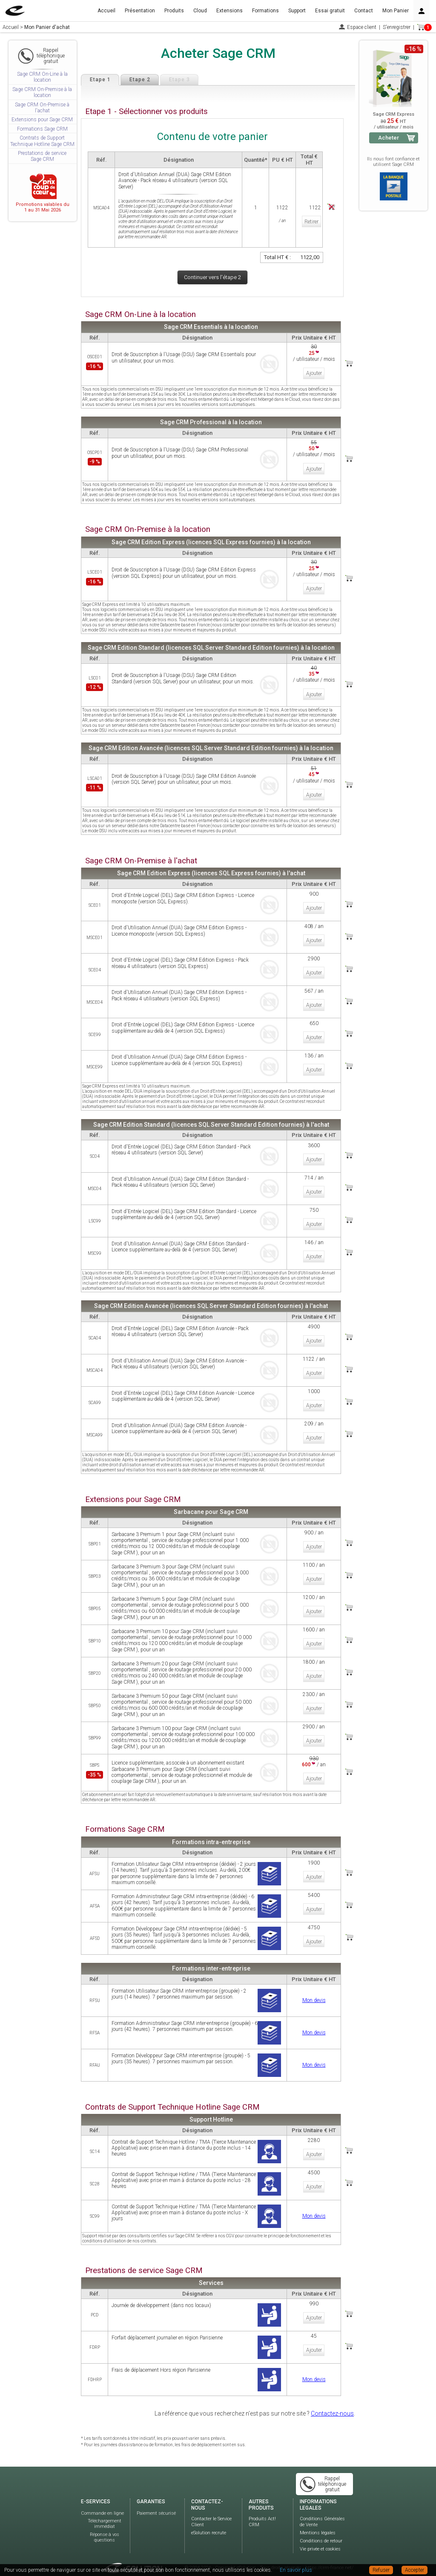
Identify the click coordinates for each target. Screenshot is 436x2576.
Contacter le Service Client (211, 2508)
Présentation (140, 11)
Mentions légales (318, 2519)
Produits (174, 11)
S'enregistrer (396, 27)
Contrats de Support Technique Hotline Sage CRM (42, 141)
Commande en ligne (102, 2500)
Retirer (311, 220)
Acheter (388, 137)
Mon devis (314, 1987)
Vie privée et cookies (320, 2536)
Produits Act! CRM (262, 2508)
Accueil (106, 11)
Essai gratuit (330, 11)
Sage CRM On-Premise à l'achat (42, 108)
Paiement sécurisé (156, 2500)
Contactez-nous (332, 2400)
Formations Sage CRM (42, 129)
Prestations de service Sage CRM (42, 156)
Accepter (414, 2570)
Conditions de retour (321, 2527)
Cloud (200, 11)
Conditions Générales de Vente (322, 2508)
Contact (363, 11)
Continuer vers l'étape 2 (212, 277)
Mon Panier (395, 11)
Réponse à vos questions (104, 2524)
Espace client (361, 27)
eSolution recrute (208, 2519)
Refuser (381, 2570)
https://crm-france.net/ (329, 2554)
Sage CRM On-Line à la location (42, 77)
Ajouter (314, 372)
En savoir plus (296, 2570)
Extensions (229, 11)
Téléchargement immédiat (104, 2510)
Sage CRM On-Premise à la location (42, 92)
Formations (265, 11)
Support (297, 11)
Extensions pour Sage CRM (42, 120)
